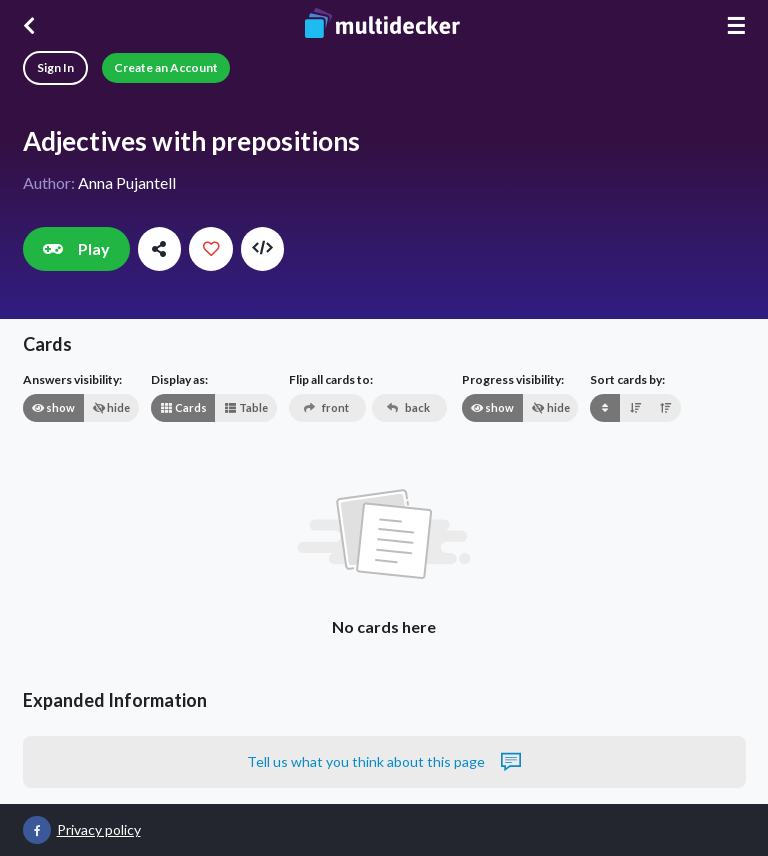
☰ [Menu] (736, 25)
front (326, 407)
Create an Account (166, 67)
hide (111, 407)
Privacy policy (99, 829)
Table (246, 407)
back (408, 407)
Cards (183, 407)
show (53, 407)
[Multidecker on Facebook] (37, 830)
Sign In (55, 67)
